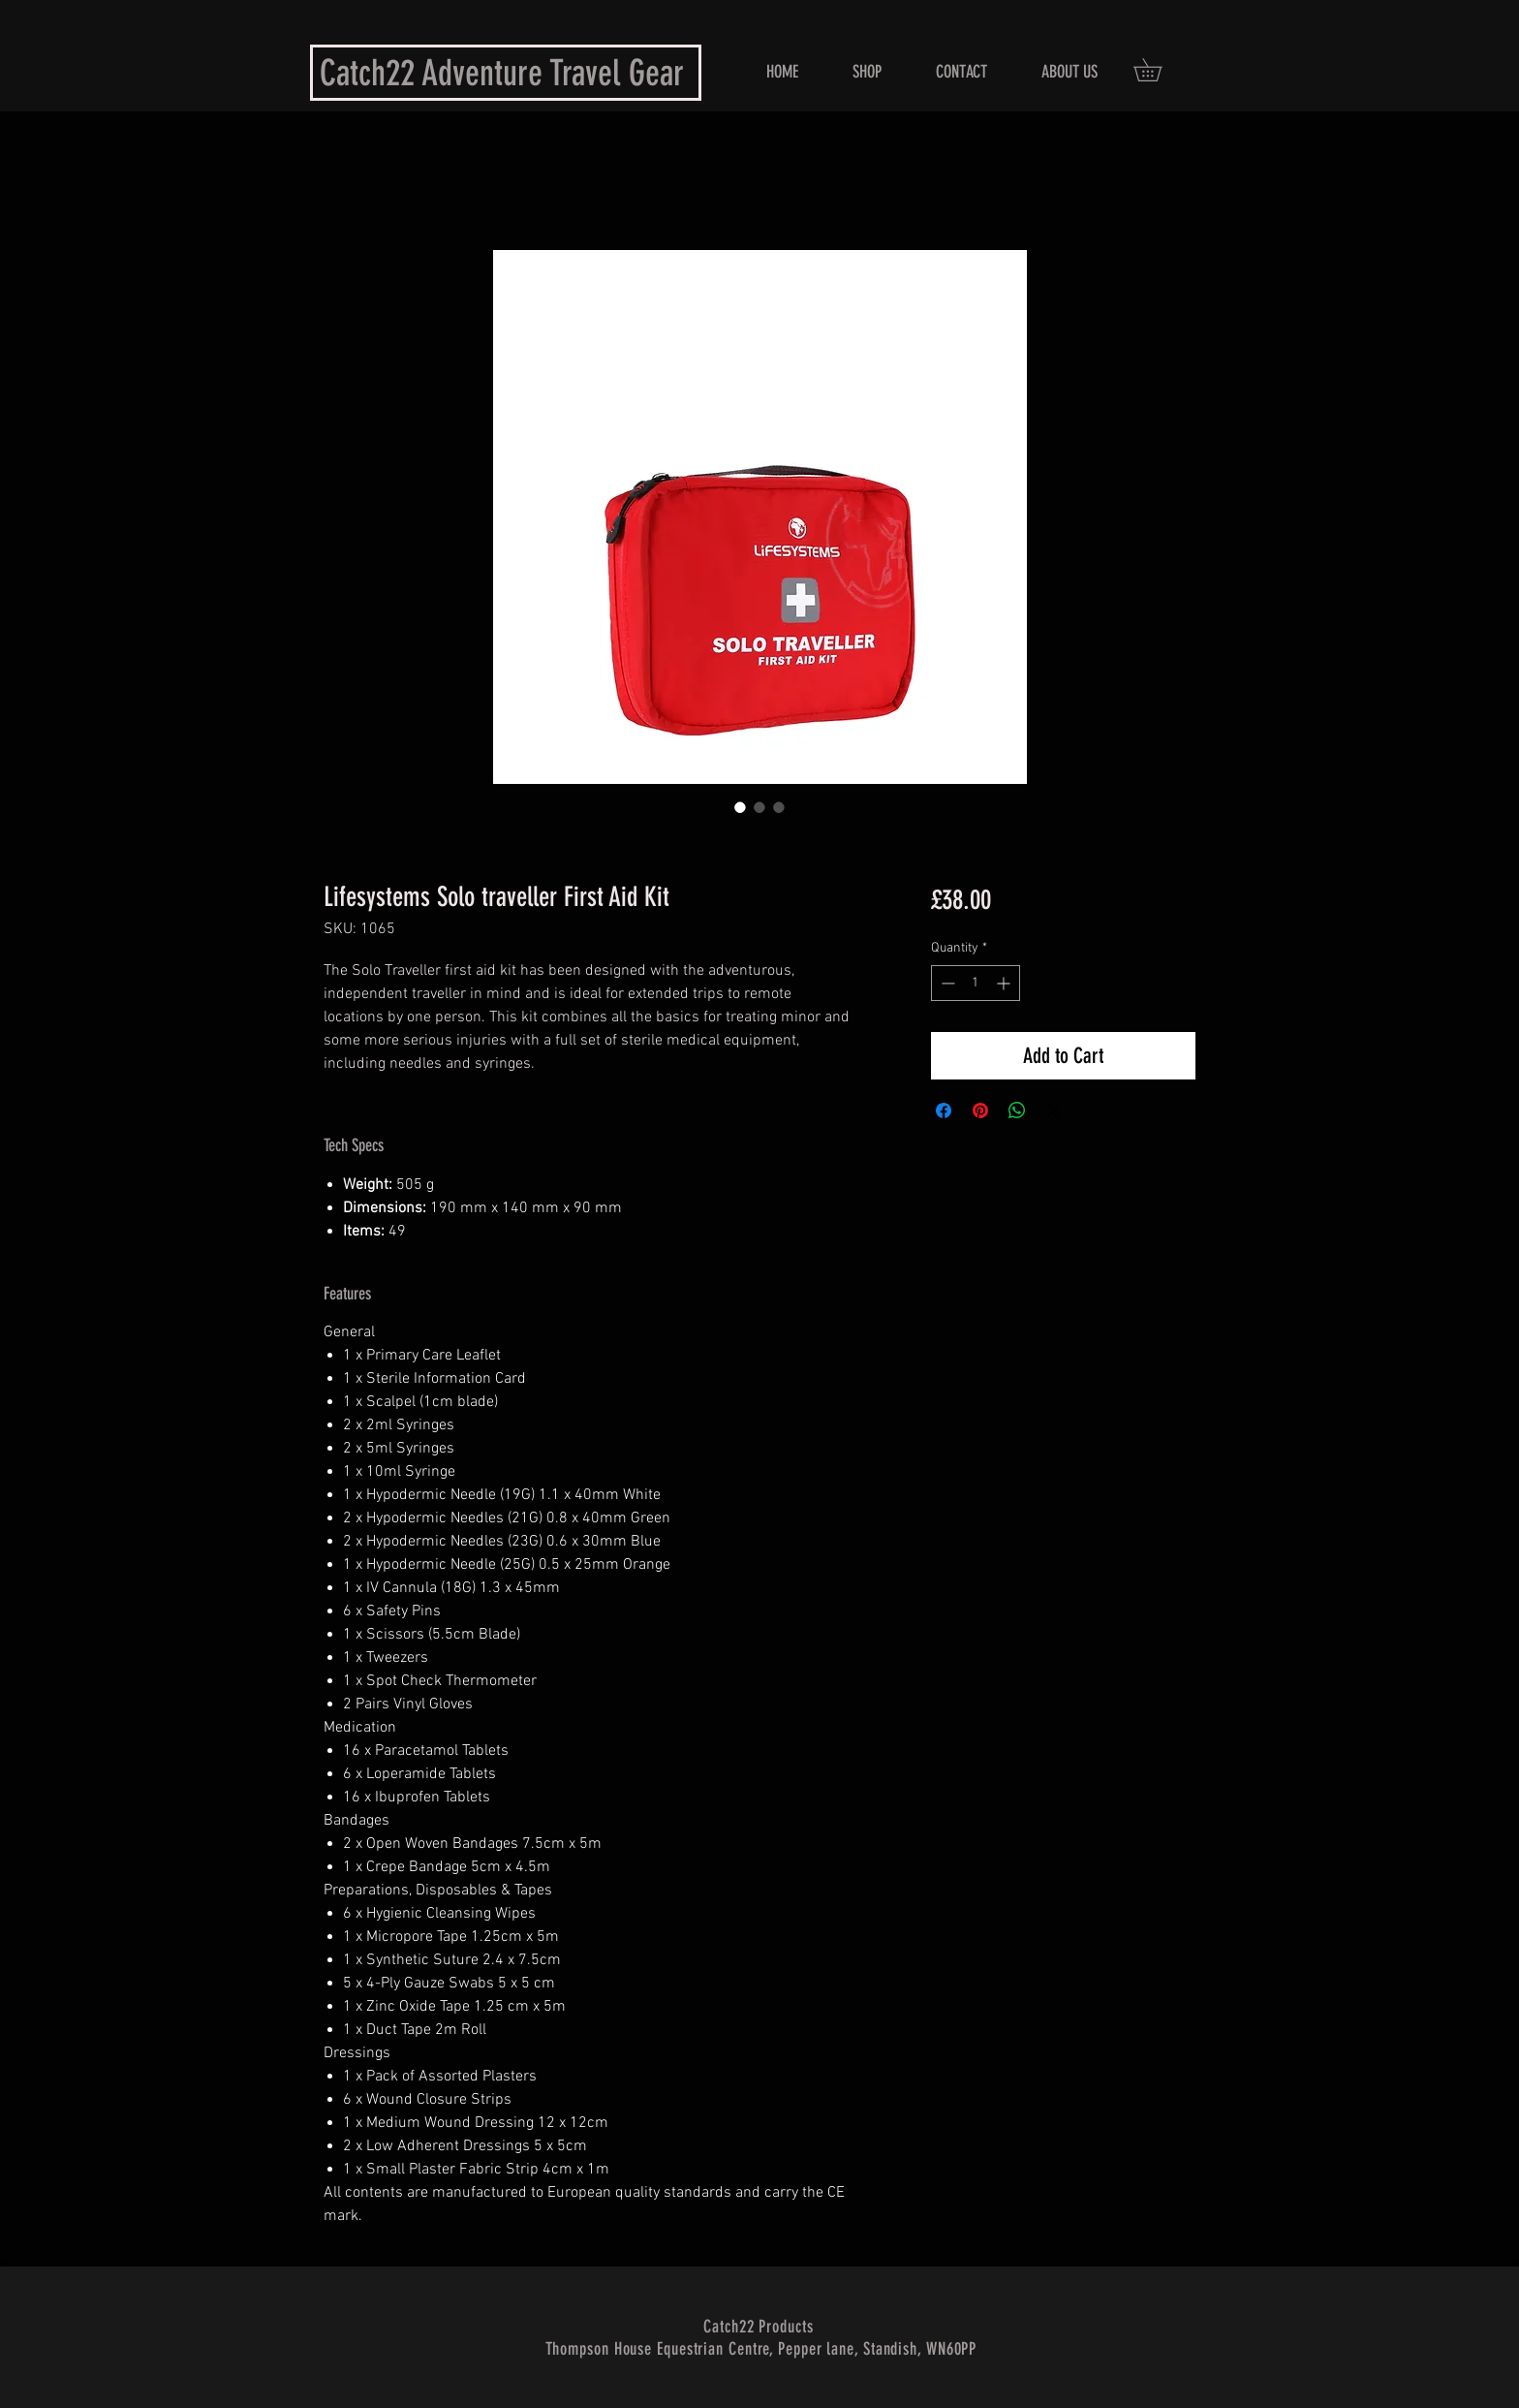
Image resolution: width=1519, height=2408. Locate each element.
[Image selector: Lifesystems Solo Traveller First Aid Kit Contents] (779, 807)
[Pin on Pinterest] (980, 1110)
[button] (1158, 69)
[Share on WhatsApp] (1017, 1110)
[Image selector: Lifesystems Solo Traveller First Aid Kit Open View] (759, 807)
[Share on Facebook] (943, 1110)
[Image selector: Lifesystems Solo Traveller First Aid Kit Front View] (740, 807)
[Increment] (1005, 983)
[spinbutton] (975, 983)
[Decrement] (946, 983)
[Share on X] (1054, 1110)
